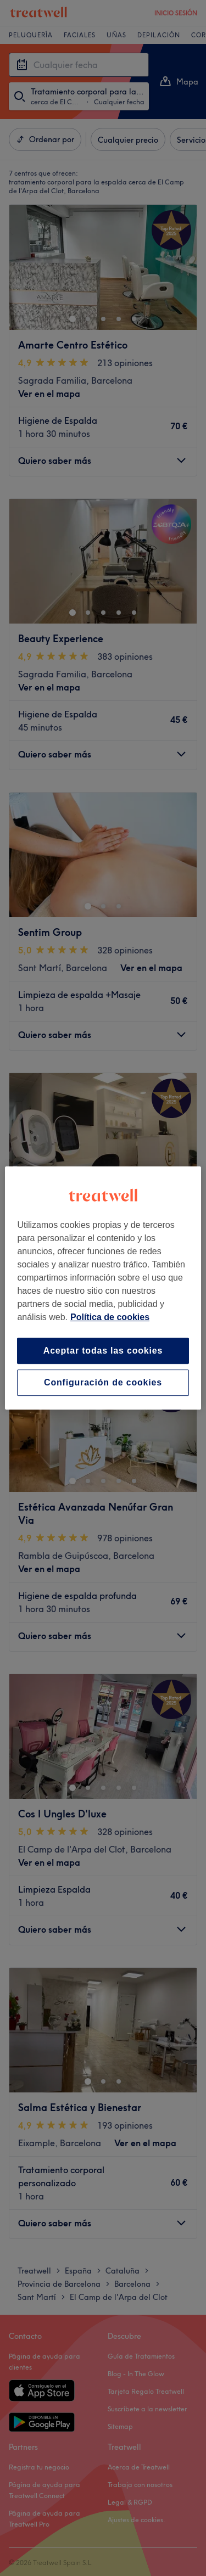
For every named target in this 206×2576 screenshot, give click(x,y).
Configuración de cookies (103, 1382)
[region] (103, 1288)
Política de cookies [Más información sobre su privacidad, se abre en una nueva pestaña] (109, 1317)
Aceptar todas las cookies (103, 1350)
